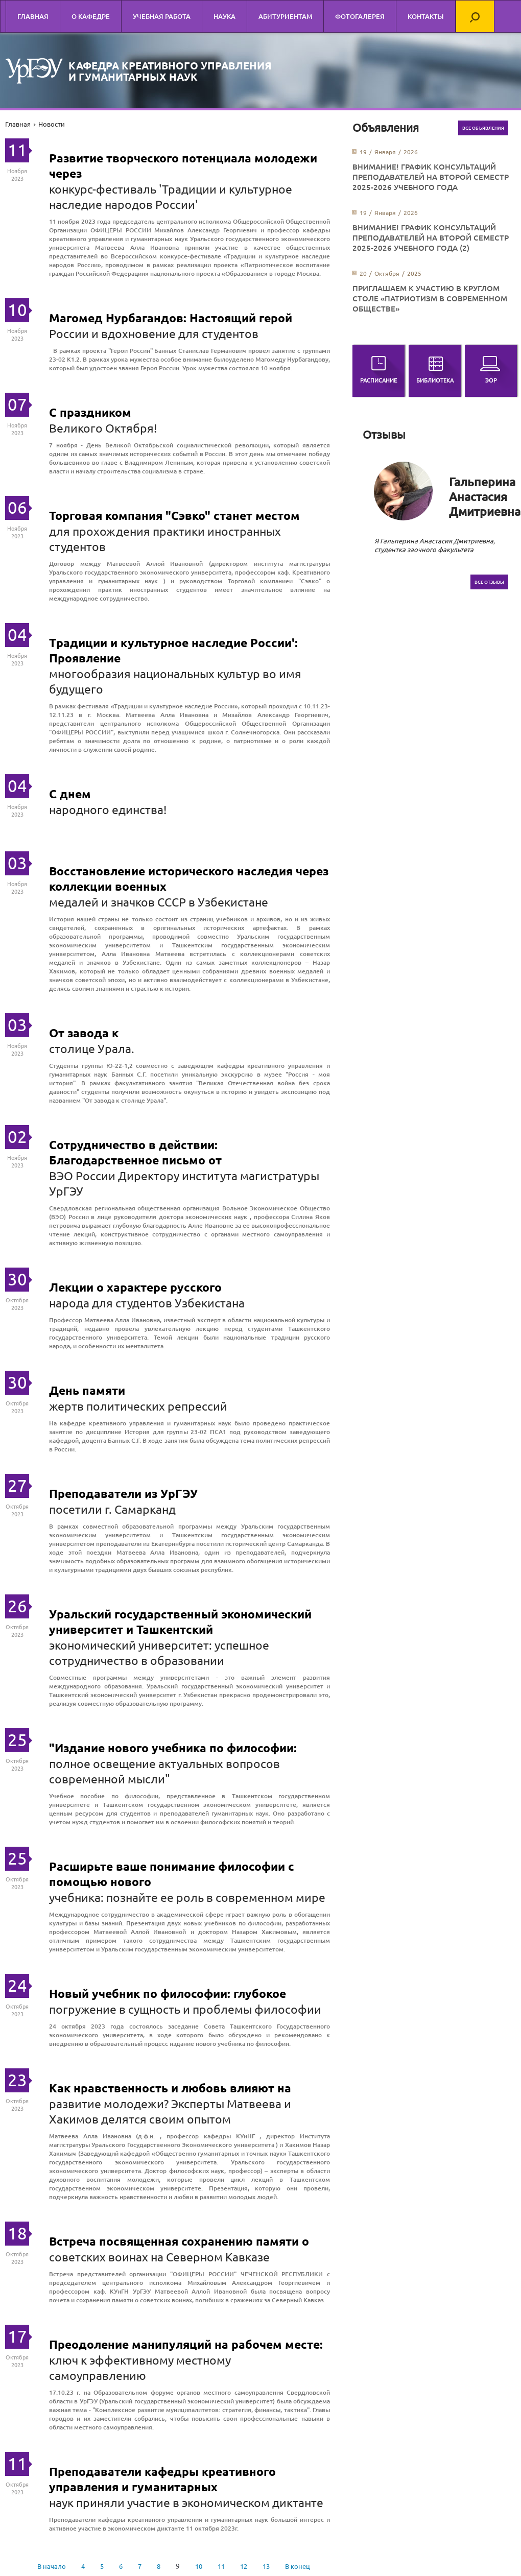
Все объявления (483, 127)
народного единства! (108, 809)
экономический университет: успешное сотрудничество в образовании (159, 1652)
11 (221, 2566)
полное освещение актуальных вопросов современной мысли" (164, 1771)
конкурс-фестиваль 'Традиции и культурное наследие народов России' (170, 196)
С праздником (90, 412)
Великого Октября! (103, 427)
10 (198, 2566)
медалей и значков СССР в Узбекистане (158, 901)
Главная (33, 16)
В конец (297, 2566)
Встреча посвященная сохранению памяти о (179, 2241)
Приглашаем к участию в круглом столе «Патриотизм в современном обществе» (429, 298)
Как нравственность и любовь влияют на (170, 2088)
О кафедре (91, 16)
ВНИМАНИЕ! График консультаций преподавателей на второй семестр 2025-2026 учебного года (430, 176)
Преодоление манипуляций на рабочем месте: (186, 2344)
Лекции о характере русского (135, 1287)
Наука (224, 16)
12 (243, 2566)
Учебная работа (162, 16)
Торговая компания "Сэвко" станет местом (174, 515)
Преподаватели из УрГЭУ (123, 1493)
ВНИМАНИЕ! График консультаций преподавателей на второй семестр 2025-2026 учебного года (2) (430, 237)
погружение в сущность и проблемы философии (185, 2008)
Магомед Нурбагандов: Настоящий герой (170, 318)
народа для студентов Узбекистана (147, 1302)
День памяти (87, 1390)
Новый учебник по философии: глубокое (167, 1993)
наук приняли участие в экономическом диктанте (186, 2502)
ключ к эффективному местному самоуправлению (140, 2367)
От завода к (84, 1032)
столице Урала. (91, 1048)
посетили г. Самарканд (112, 1508)
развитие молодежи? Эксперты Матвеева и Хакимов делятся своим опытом (170, 2111)
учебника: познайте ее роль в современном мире (187, 1897)
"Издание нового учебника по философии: (173, 1747)
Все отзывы (489, 581)
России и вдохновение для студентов (153, 333)
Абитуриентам (285, 16)
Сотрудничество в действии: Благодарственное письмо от (135, 1152)
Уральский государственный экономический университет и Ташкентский (180, 1622)
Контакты (426, 16)
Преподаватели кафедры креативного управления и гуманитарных (162, 2479)
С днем (70, 793)
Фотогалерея (360, 16)
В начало (51, 2566)
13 (266, 2566)
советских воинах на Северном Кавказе (159, 2256)
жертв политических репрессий (138, 1405)
